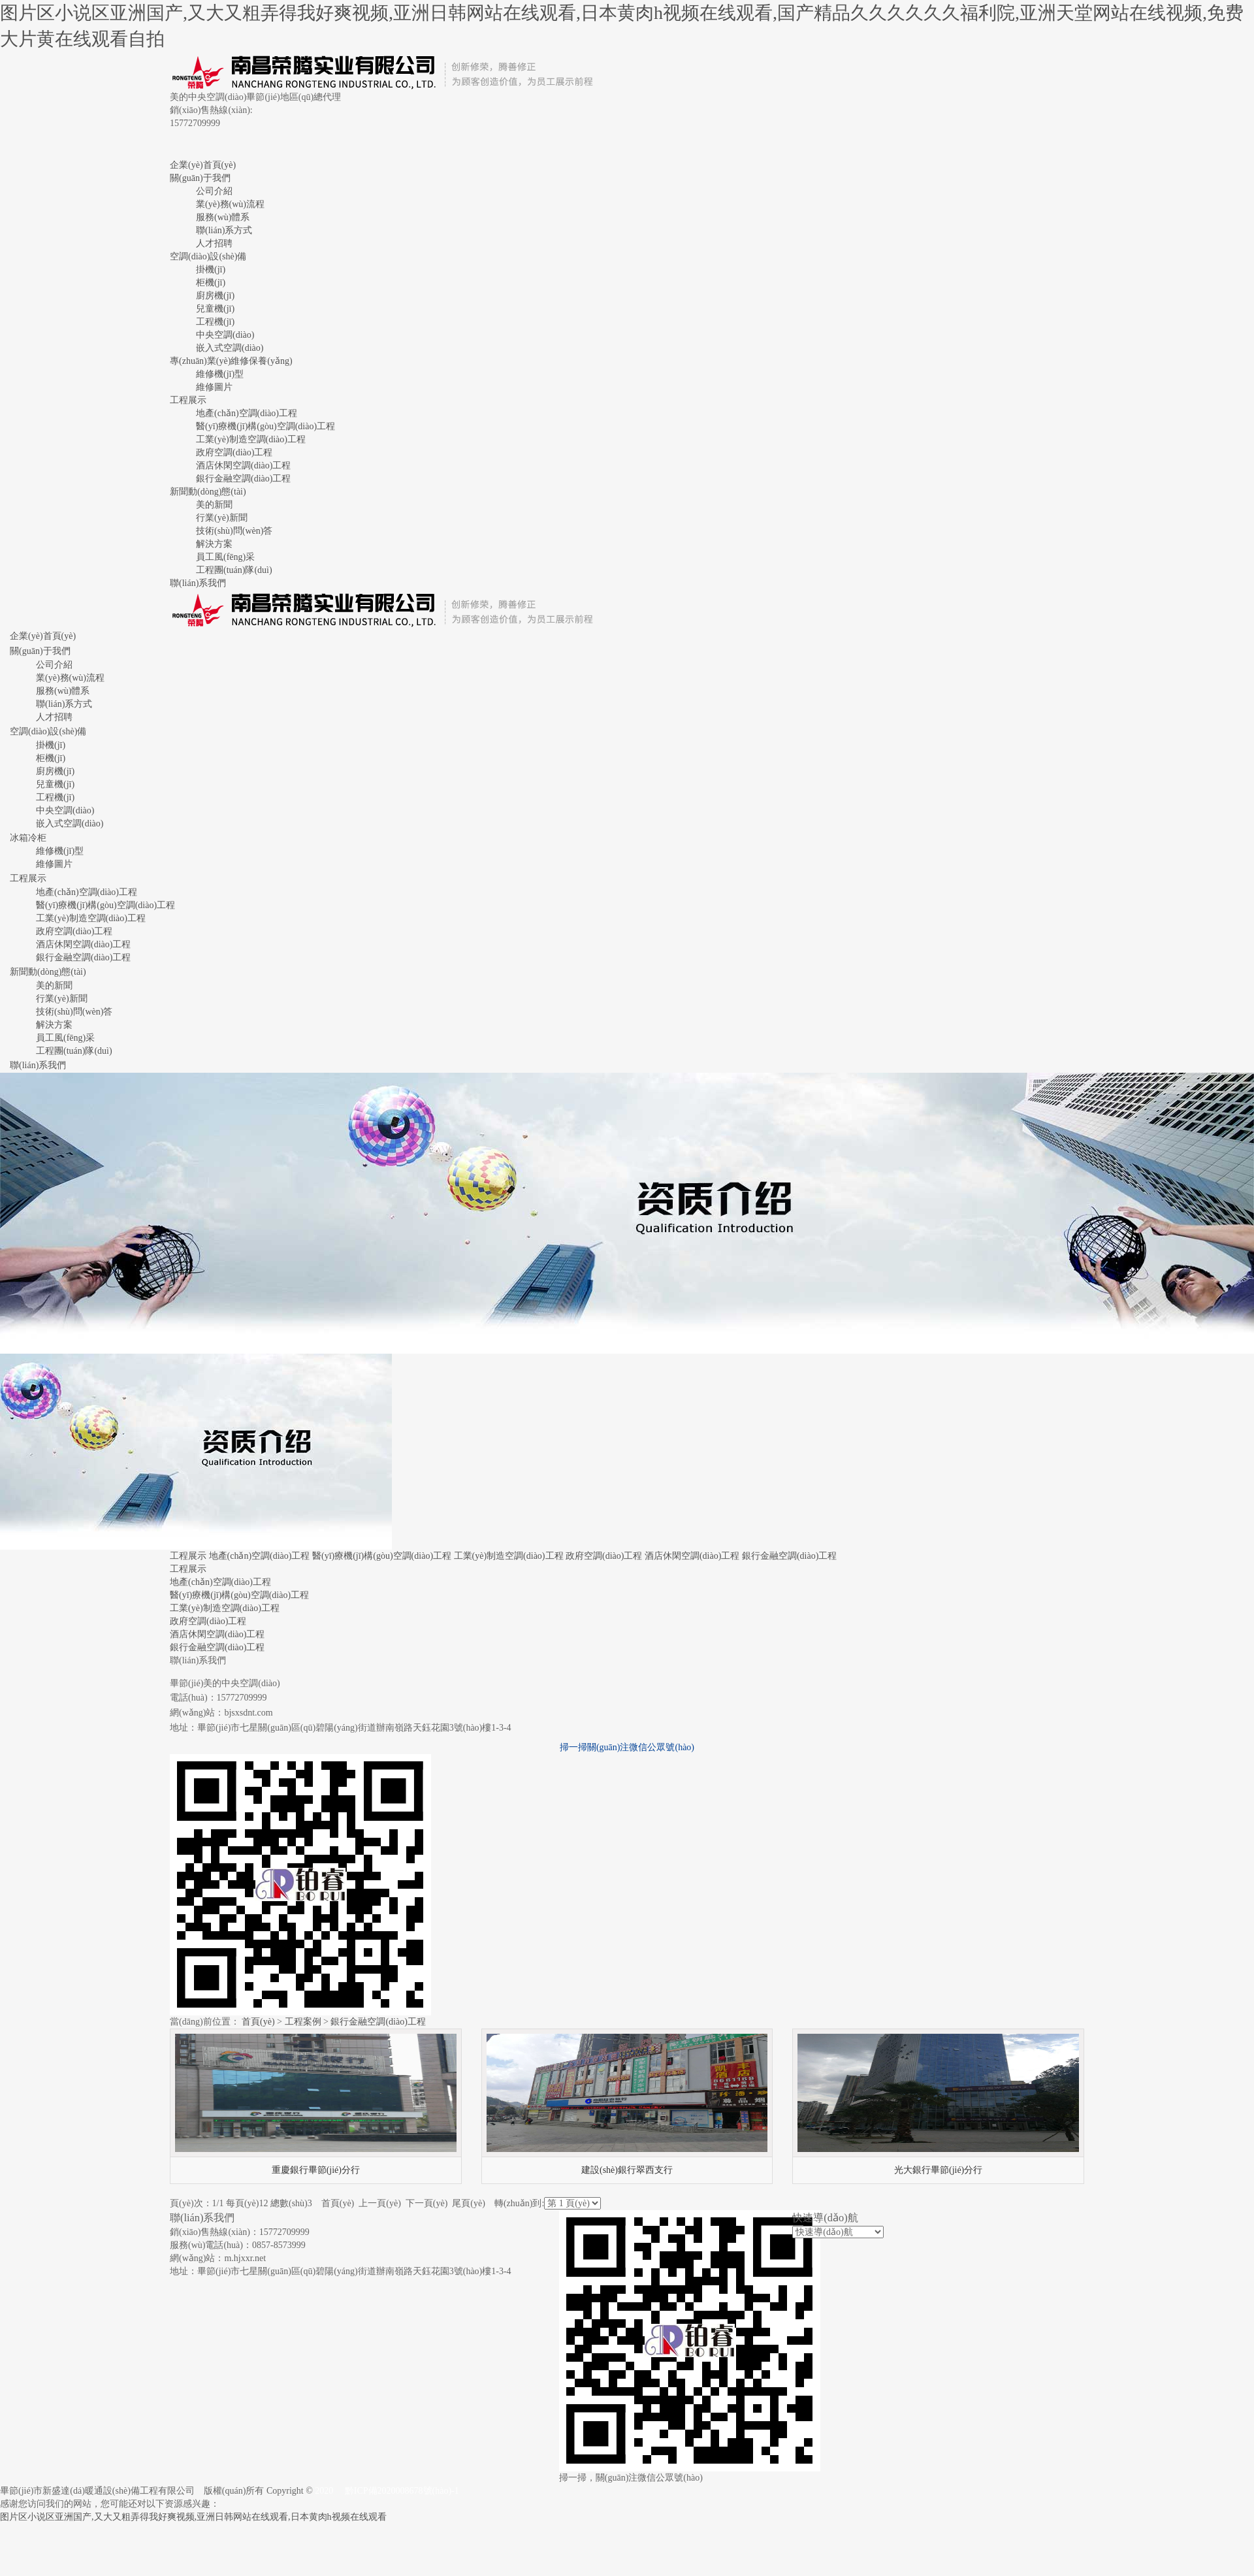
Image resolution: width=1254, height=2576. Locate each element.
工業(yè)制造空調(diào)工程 (251, 439)
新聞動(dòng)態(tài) (208, 492)
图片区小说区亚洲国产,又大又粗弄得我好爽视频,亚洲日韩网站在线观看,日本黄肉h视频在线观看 (193, 2517)
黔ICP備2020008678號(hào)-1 (402, 2491)
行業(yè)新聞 (222, 518)
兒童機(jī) (215, 309)
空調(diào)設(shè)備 (208, 256)
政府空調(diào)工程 (234, 452)
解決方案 (214, 544)
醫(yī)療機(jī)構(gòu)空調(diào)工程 (265, 426)
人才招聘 (214, 243)
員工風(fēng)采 (225, 557)
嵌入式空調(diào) (229, 348)
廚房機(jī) (215, 296)
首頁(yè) (258, 2022)
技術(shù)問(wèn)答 (234, 531)
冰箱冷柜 (28, 838)
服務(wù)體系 (222, 217)
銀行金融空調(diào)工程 (243, 478)
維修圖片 (214, 387)
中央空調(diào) (225, 335)
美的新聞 (214, 505)
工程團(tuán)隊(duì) (234, 570)
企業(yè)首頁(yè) (203, 165)
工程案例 (303, 2022)
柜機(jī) (210, 282)
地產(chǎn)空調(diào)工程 (246, 413)
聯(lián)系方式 (224, 230)
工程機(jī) (215, 322)
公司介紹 (214, 191)
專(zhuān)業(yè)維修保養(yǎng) (231, 361)
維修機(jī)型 (220, 374)
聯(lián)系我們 (198, 583)
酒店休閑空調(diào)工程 (243, 465)
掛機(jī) (210, 269)
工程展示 (188, 400)
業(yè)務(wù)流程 (230, 204)
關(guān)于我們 (200, 178)
